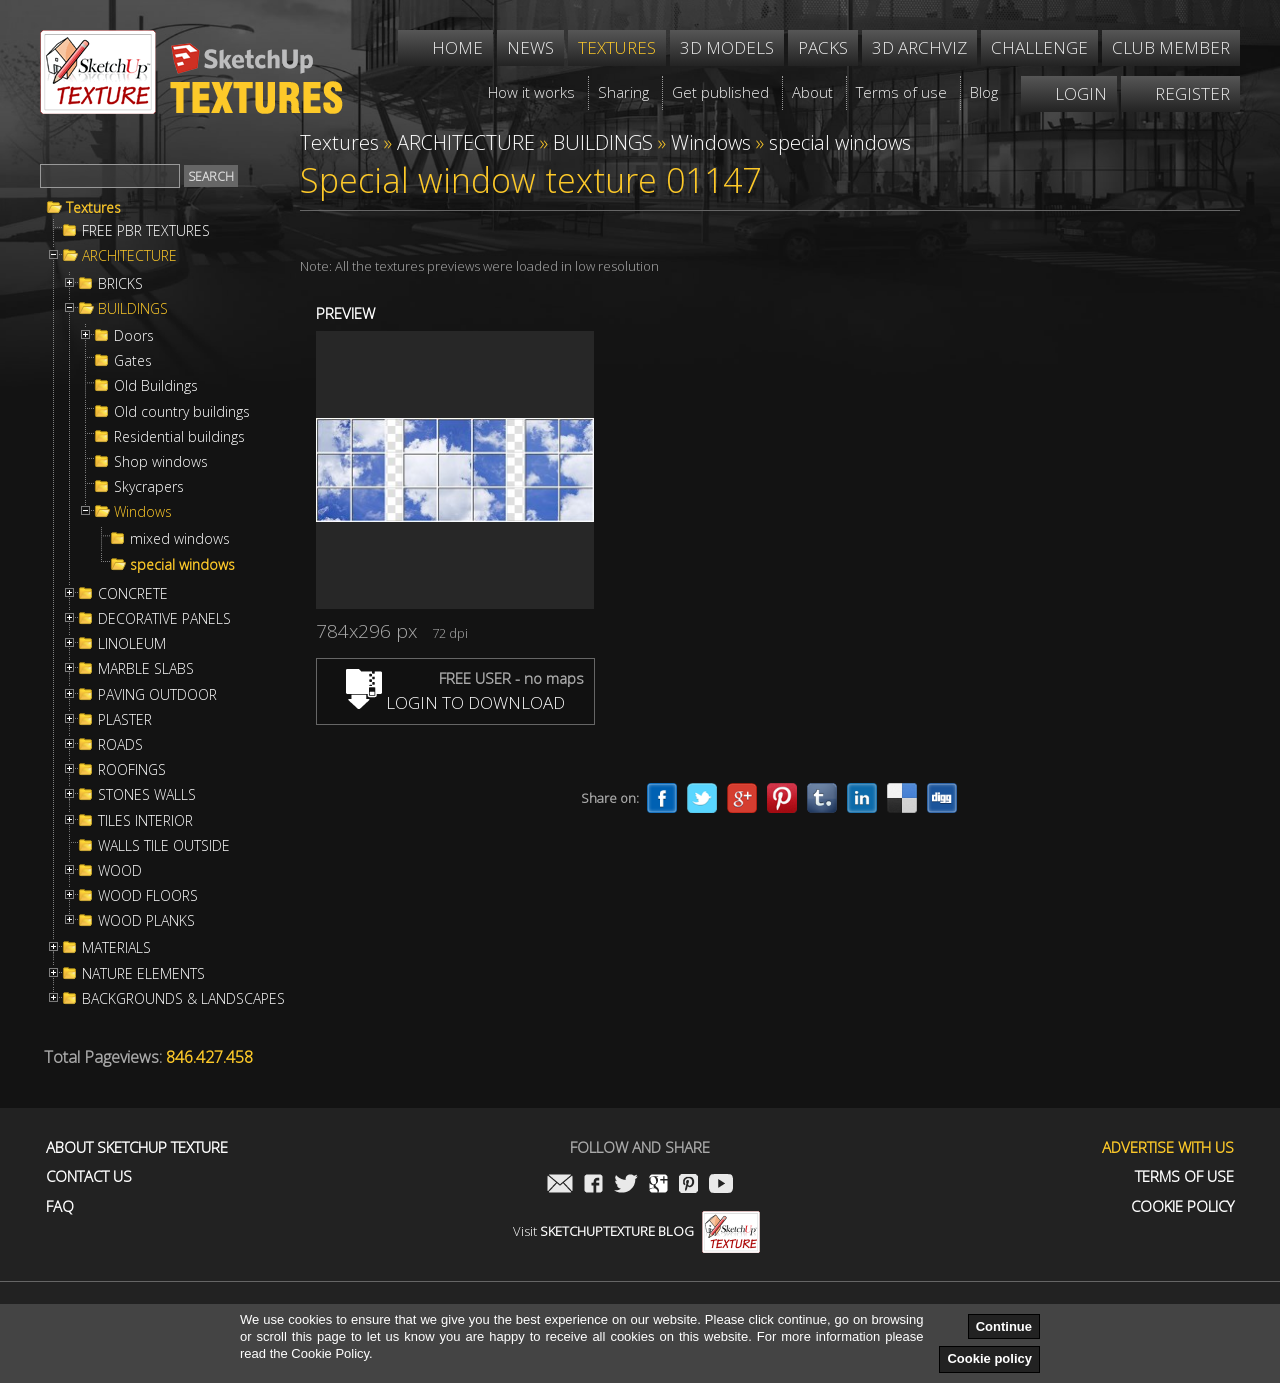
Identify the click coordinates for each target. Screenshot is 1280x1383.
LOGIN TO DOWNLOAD (455, 702)
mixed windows (180, 539)
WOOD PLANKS (146, 921)
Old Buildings (156, 386)
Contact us (89, 1176)
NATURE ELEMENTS (143, 974)
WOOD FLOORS (148, 896)
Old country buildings (182, 412)
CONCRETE (133, 594)
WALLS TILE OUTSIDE (164, 846)
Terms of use (1184, 1176)
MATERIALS (116, 948)
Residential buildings (179, 437)
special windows (182, 565)
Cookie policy (989, 1358)
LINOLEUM (132, 644)
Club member (1171, 47)
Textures (93, 208)
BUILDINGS (133, 309)
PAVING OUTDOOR (157, 695)
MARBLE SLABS (146, 669)
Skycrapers (149, 487)
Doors (134, 336)
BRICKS (120, 284)
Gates (133, 361)
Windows (143, 512)
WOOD (120, 871)
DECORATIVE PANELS (164, 619)
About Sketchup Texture (137, 1147)
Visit (636, 1231)
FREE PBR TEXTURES (146, 231)
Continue (1004, 1326)
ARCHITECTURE (129, 256)
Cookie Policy (1182, 1206)
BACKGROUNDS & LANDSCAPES (183, 999)
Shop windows (161, 462)
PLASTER (125, 720)
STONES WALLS (147, 795)
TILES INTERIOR (145, 821)
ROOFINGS (132, 770)
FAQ (60, 1206)
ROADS (120, 745)
